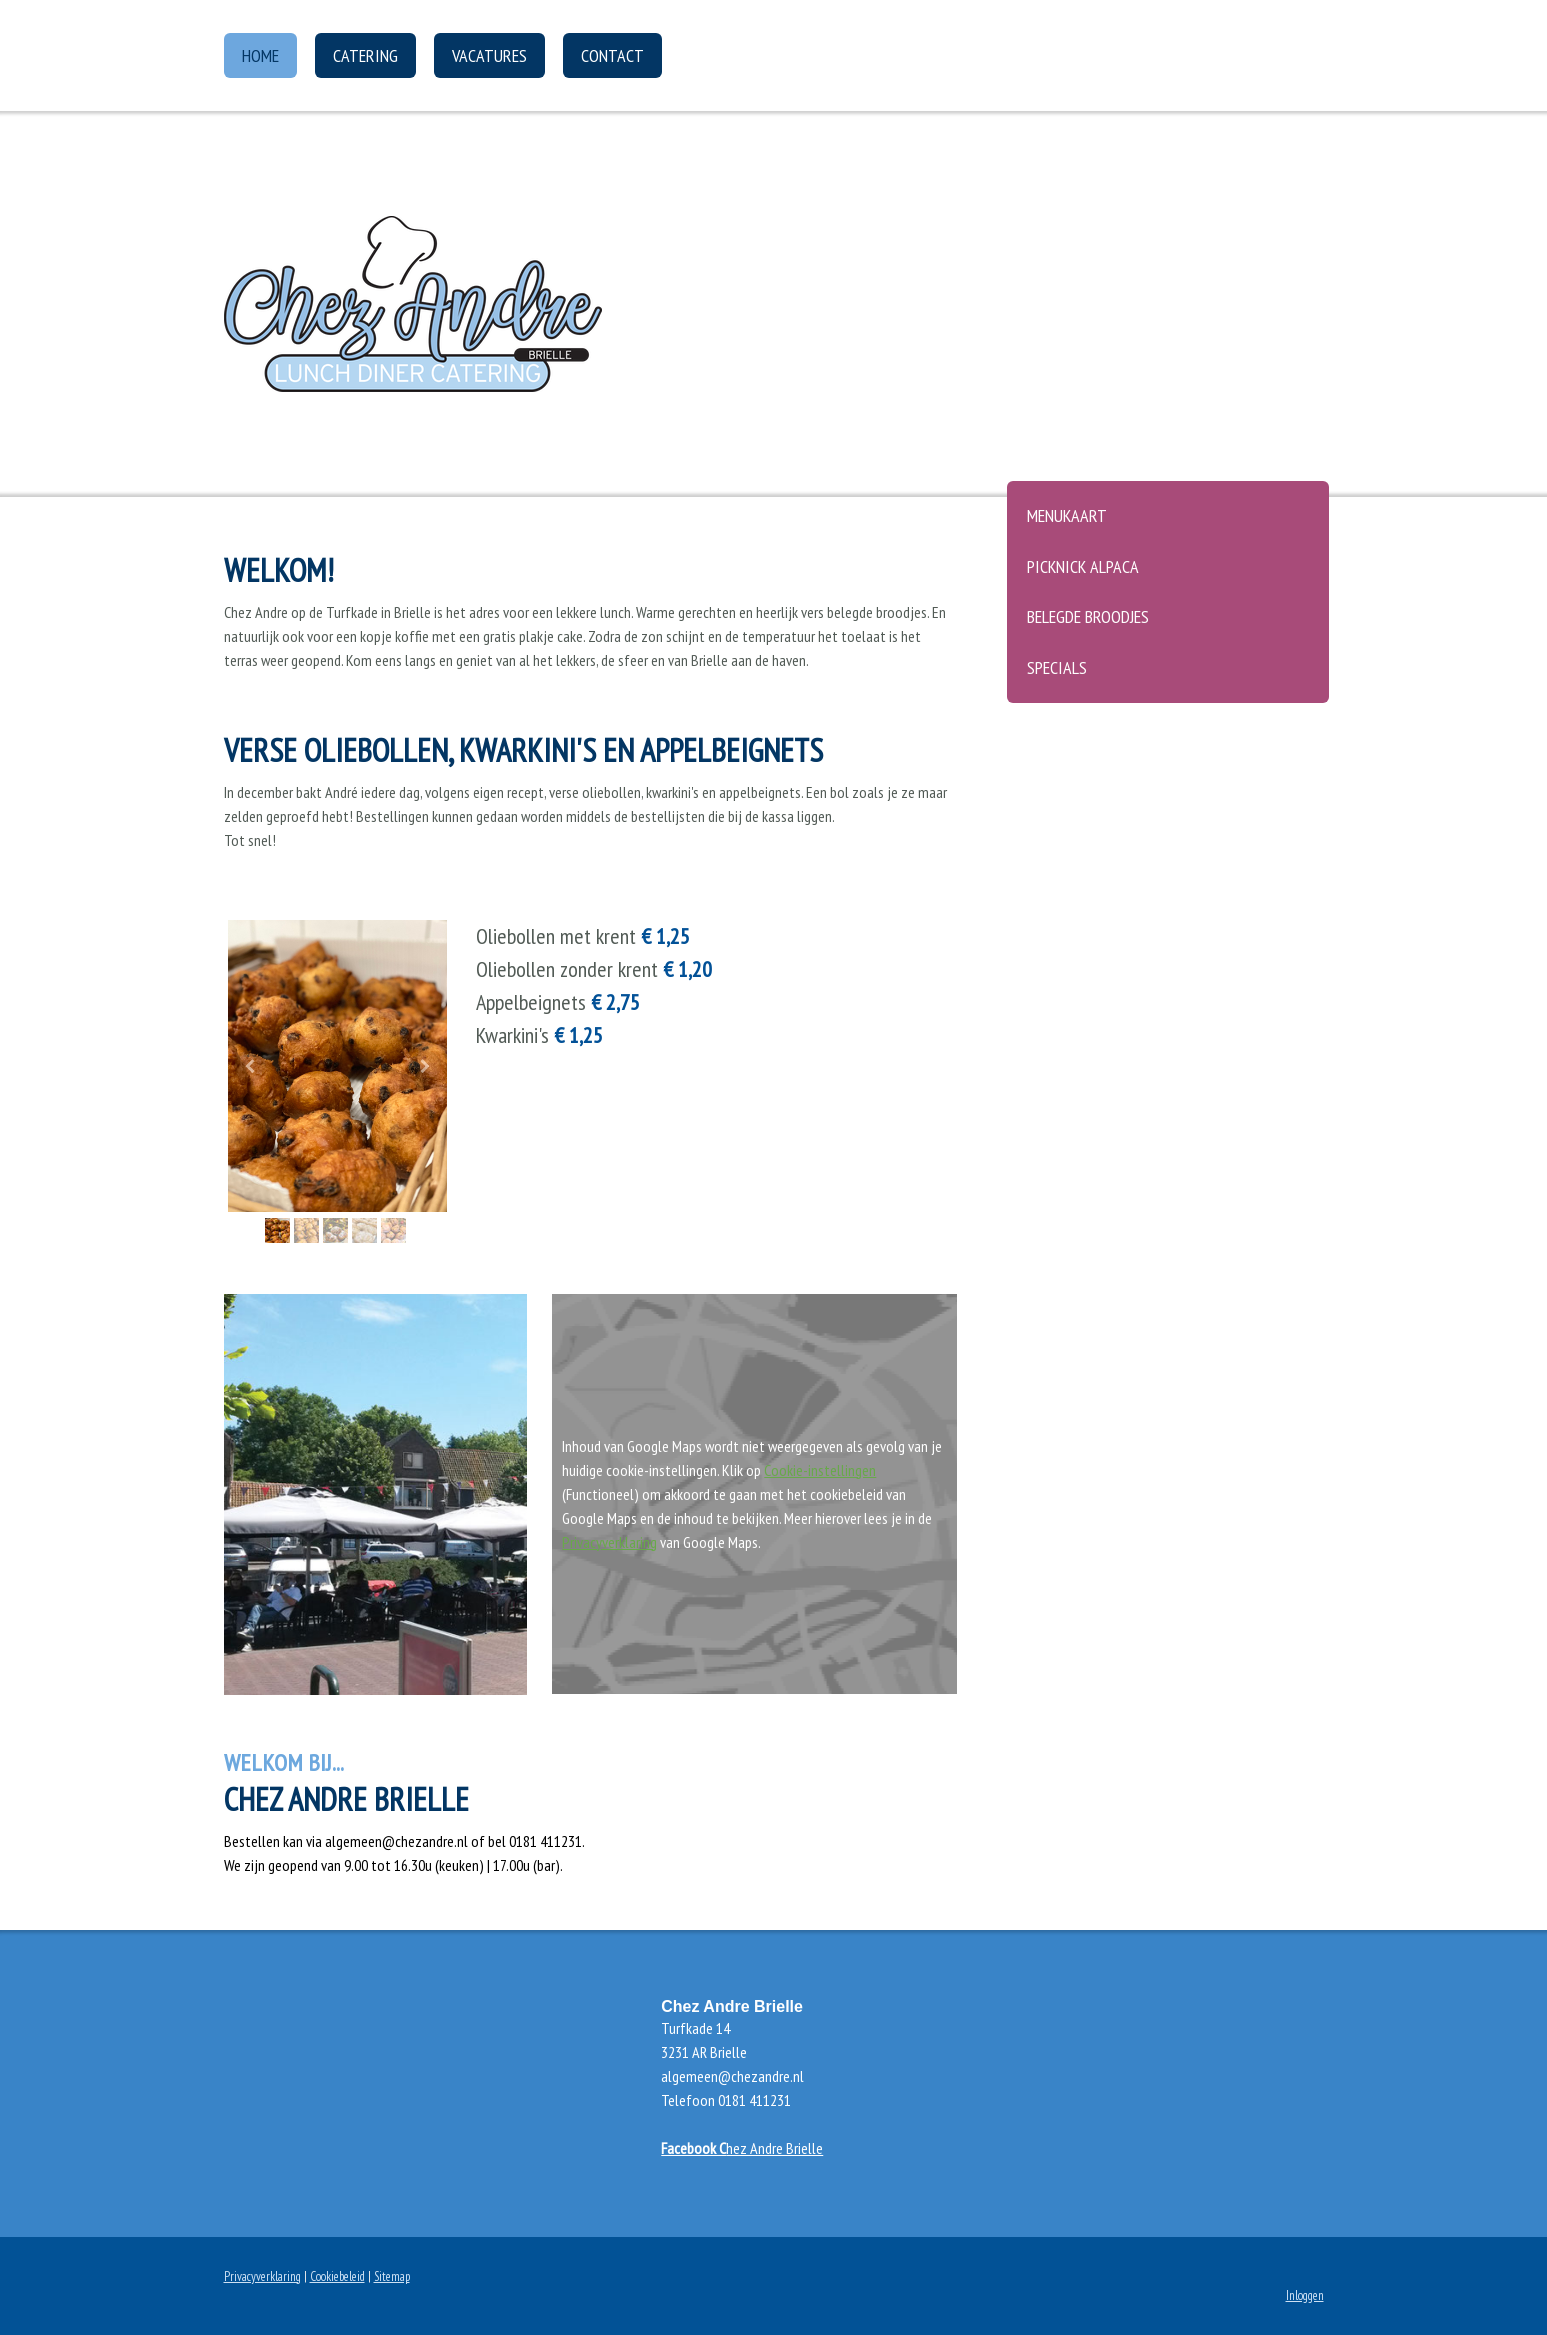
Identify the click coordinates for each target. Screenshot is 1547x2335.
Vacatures (489, 55)
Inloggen (1305, 2295)
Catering (365, 55)
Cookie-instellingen (820, 1470)
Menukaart (1067, 515)
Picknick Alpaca (1083, 566)
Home (260, 55)
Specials (1057, 667)
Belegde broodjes (1088, 616)
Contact (612, 55)
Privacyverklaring (609, 1542)
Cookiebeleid (337, 2276)
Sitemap (392, 2276)
